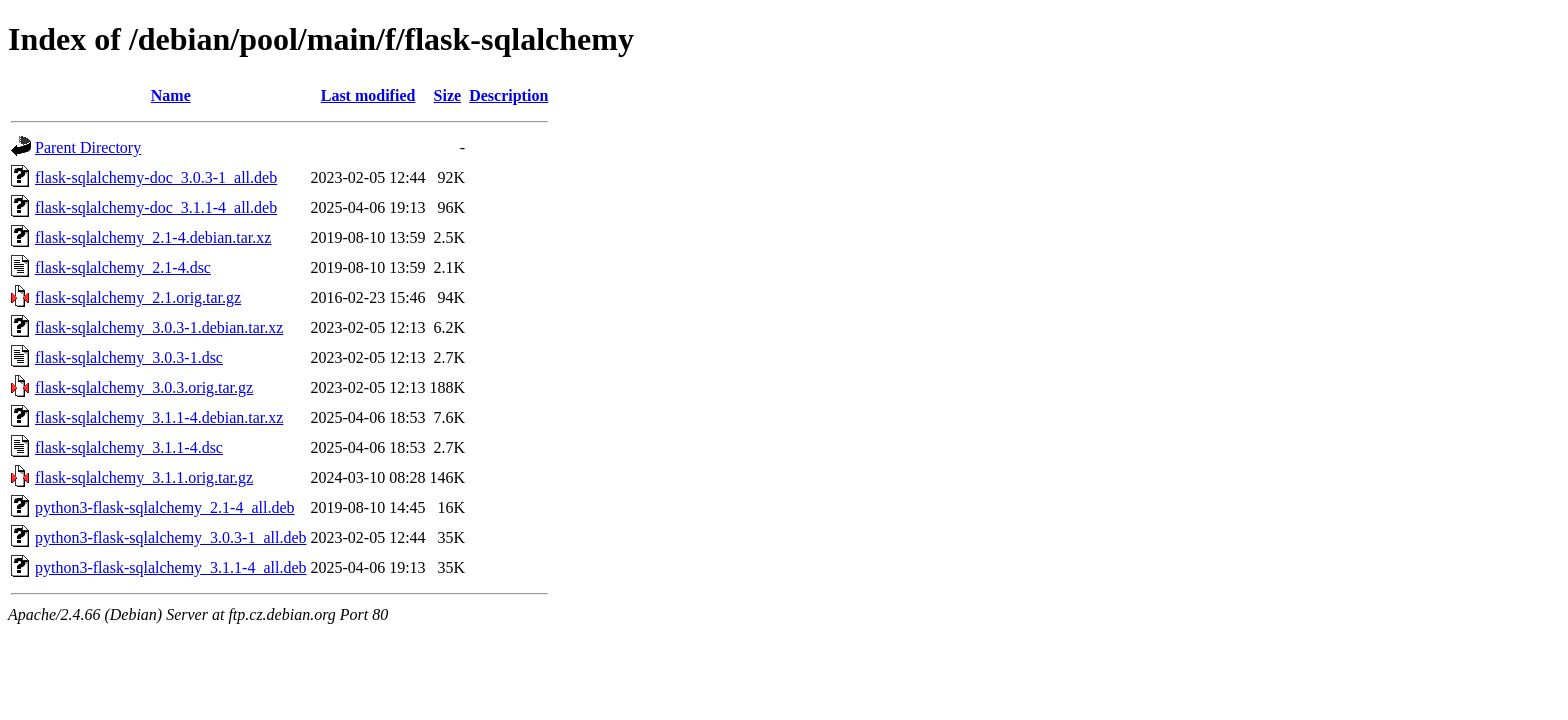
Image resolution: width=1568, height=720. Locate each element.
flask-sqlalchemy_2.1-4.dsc (123, 267)
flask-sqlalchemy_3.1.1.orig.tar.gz (144, 477)
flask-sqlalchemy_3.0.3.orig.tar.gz (144, 387)
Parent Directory (88, 147)
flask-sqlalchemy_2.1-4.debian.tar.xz (153, 237)
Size (448, 95)
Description (508, 95)
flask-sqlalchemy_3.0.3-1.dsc (129, 357)
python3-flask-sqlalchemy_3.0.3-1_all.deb (171, 537)
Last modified (368, 95)
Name (171, 95)
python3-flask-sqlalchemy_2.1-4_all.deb (165, 507)
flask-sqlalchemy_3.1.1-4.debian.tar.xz (159, 417)
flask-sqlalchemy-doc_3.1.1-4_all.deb (156, 207)
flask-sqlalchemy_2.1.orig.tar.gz (138, 297)
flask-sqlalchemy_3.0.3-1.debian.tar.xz (159, 327)
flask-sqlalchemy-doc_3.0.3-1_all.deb (156, 177)
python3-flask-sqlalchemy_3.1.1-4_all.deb (171, 567)
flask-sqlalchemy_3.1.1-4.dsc (129, 447)
